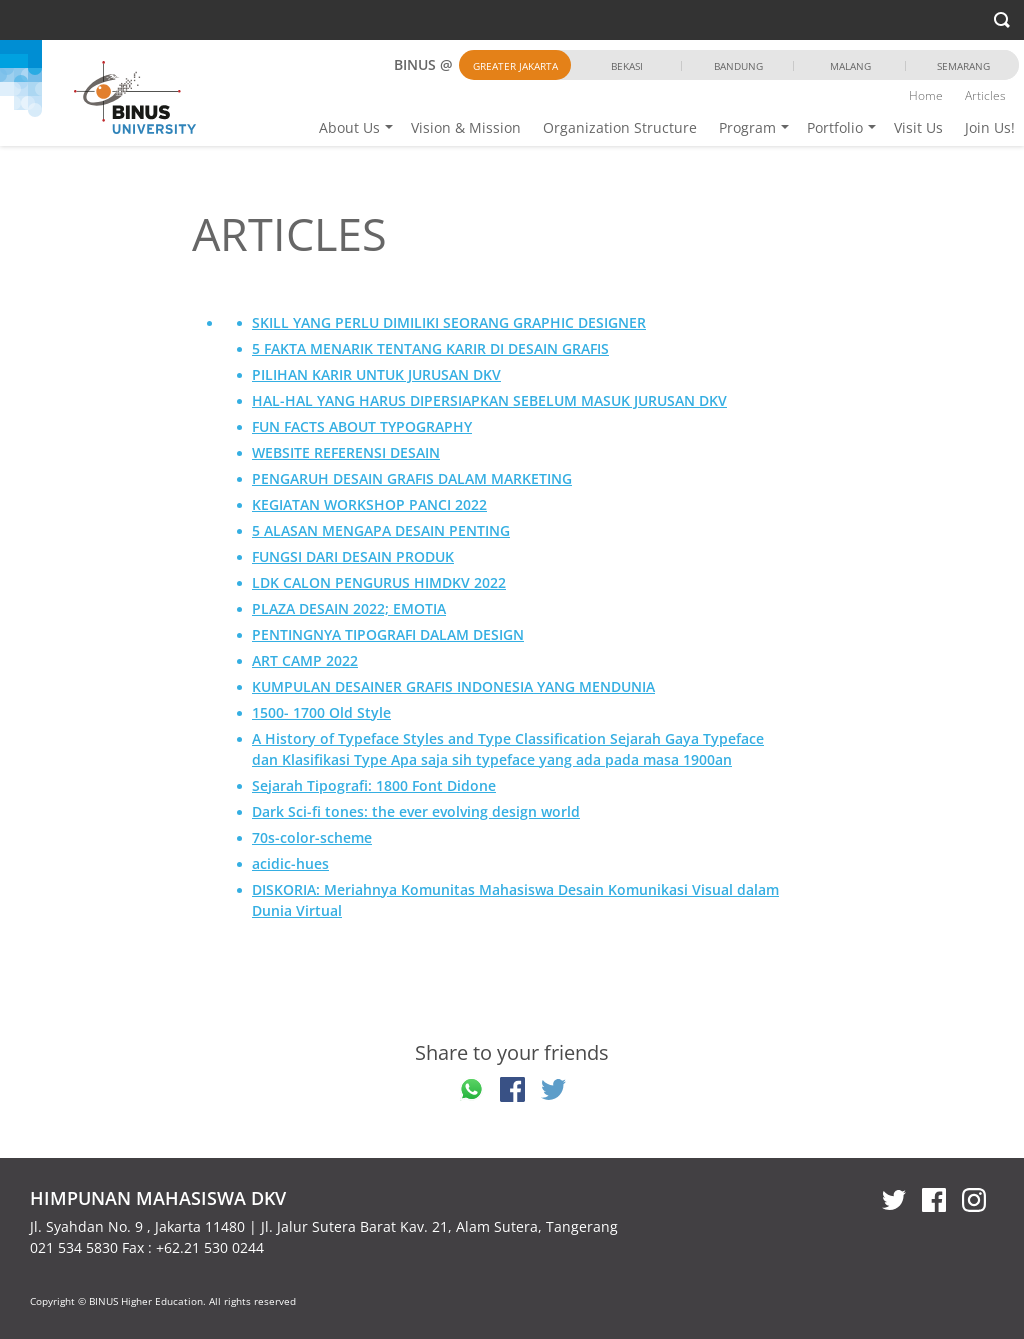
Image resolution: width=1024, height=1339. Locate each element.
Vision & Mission (466, 127)
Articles (985, 95)
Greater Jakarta (515, 66)
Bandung (738, 66)
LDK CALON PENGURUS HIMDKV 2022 (379, 582)
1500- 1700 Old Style (321, 712)
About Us (349, 127)
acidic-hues (290, 863)
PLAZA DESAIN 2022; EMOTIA (349, 608)
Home (926, 95)
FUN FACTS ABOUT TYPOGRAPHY (362, 426)
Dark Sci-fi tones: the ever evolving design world (416, 811)
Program (747, 127)
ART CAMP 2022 (305, 660)
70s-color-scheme (312, 837)
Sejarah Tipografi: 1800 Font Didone (374, 785)
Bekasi (627, 66)
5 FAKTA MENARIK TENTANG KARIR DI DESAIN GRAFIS (430, 348)
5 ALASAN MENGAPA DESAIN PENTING (381, 530)
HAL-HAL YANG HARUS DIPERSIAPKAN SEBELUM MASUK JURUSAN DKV (489, 400)
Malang (850, 66)
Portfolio (835, 127)
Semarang (963, 66)
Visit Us (918, 127)
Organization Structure (620, 127)
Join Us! (990, 127)
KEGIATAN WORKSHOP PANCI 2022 (369, 504)
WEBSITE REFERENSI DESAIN (346, 452)
